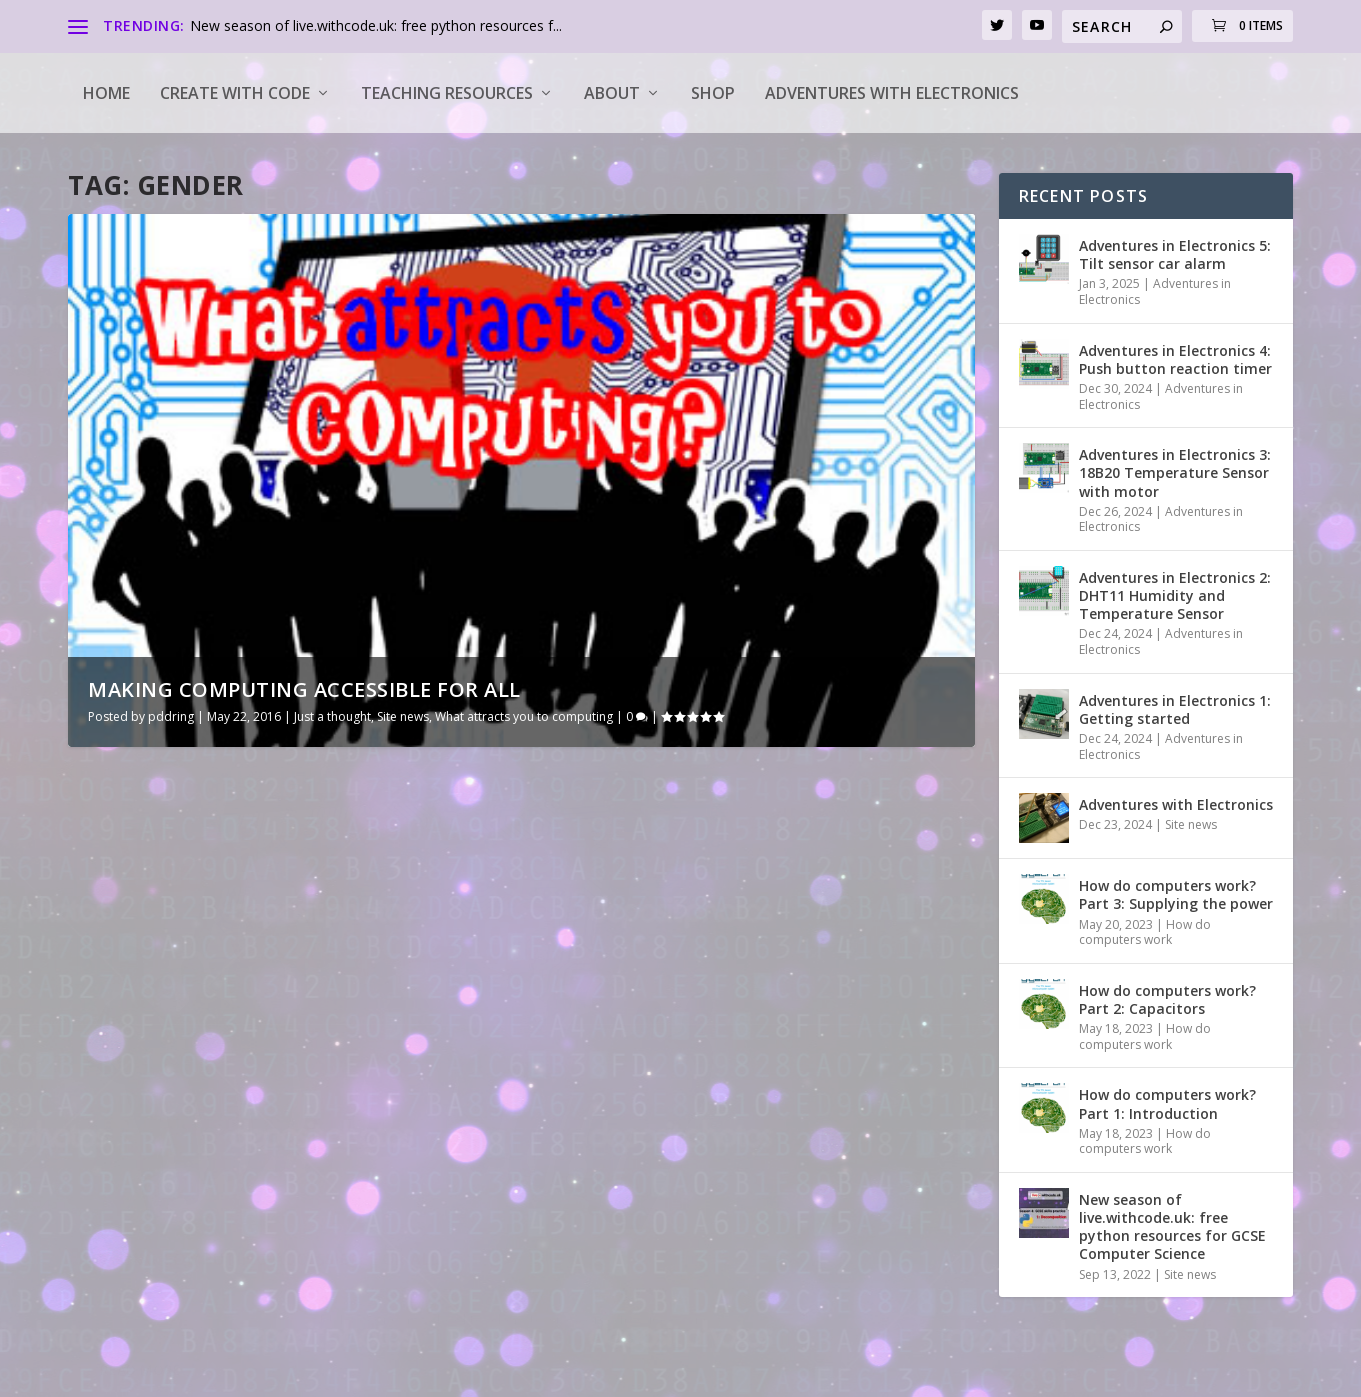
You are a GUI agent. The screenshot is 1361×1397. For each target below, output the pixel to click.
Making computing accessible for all (304, 689)
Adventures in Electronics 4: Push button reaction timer (1175, 359)
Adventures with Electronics (892, 93)
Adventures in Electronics (1155, 291)
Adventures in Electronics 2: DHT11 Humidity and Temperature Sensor (1175, 595)
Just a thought (332, 716)
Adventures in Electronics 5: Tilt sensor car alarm (1175, 254)
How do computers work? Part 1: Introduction (1167, 1103)
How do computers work (1145, 932)
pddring (171, 716)
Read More (140, 1286)
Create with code (235, 93)
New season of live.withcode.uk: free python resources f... (376, 25)
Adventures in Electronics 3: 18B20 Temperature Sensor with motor (1175, 472)
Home (106, 93)
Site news (403, 716)
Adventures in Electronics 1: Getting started (1175, 709)
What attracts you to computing (524, 716)
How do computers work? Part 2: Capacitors (1167, 999)
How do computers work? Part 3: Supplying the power (1176, 894)
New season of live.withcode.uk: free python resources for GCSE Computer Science (1172, 1227)
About (612, 93)
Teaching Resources (447, 93)
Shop (713, 93)
